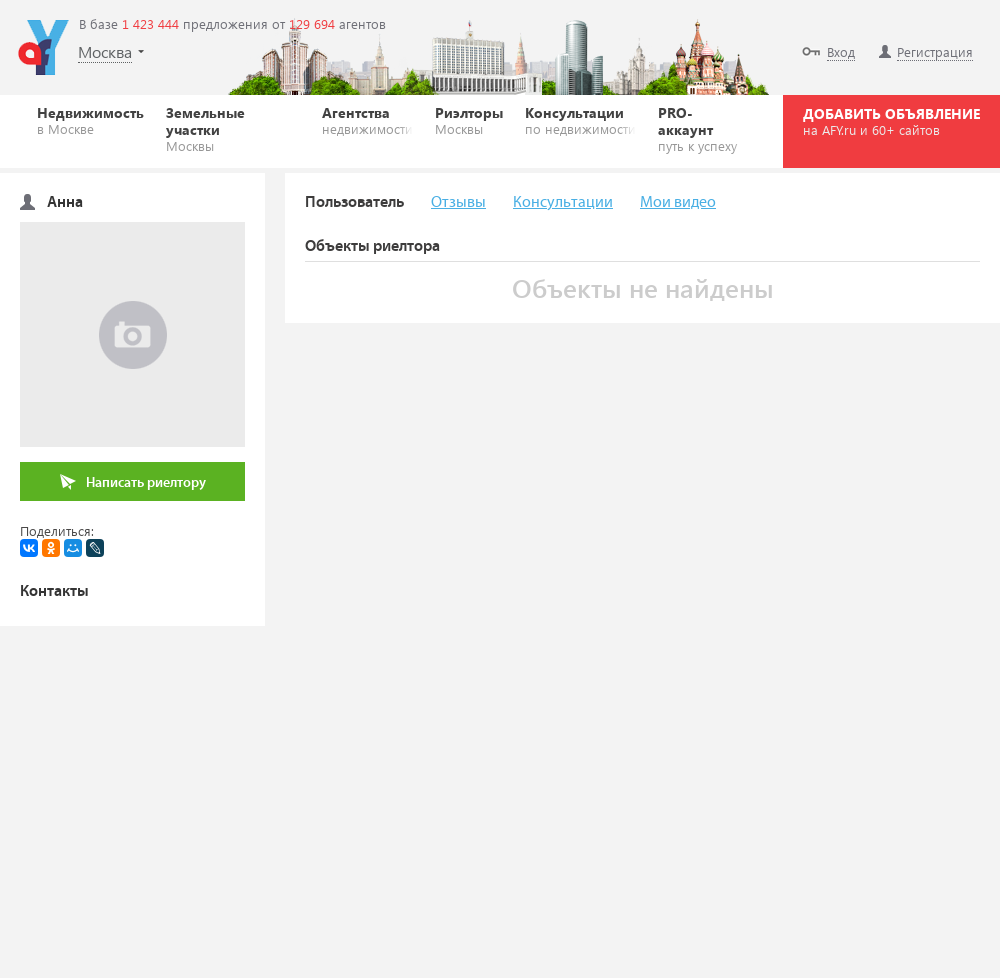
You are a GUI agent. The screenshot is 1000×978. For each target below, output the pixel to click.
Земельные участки (233, 128)
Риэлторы (469, 120)
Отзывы (458, 202)
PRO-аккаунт (702, 128)
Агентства (367, 120)
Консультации (580, 120)
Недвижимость (90, 120)
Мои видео (678, 202)
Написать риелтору (133, 482)
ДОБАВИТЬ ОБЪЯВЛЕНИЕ (891, 121)
